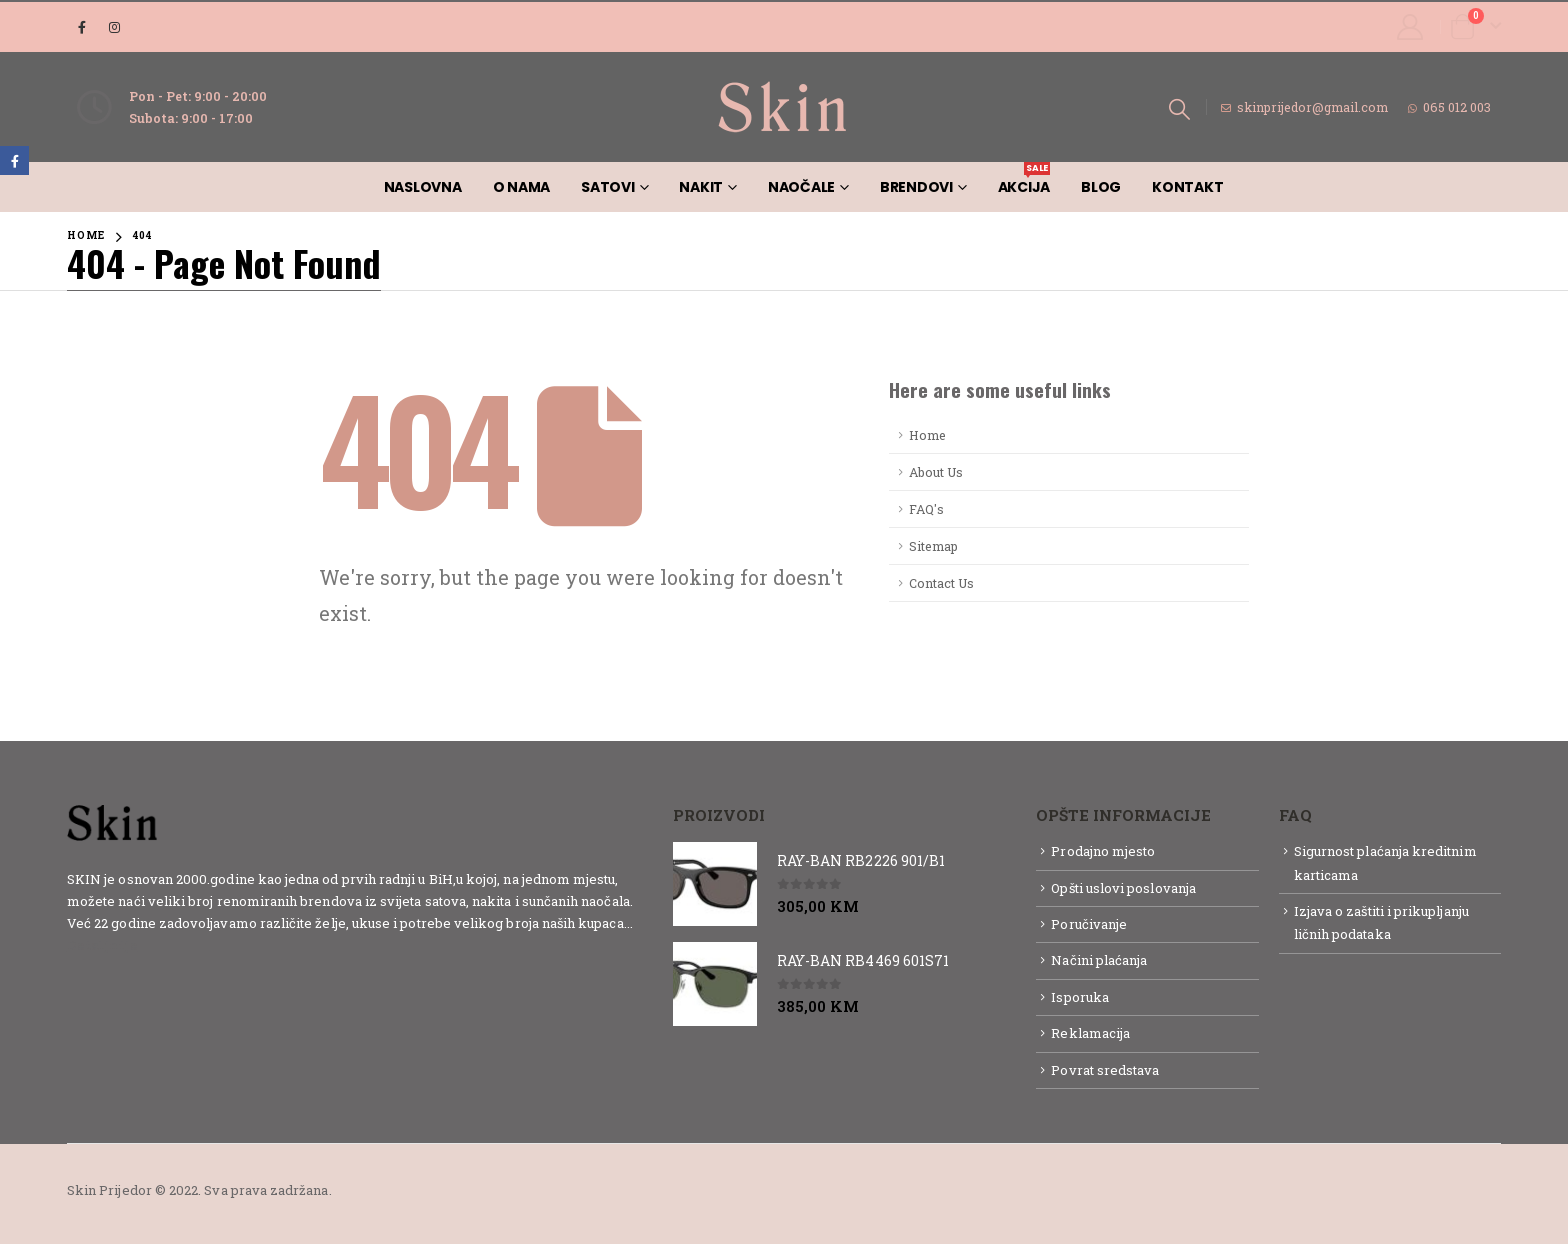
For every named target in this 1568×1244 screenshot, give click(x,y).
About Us (936, 472)
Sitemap (933, 546)
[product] (715, 884)
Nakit (701, 187)
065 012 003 (1449, 107)
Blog (1101, 187)
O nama (522, 187)
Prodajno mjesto (1103, 851)
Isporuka (1080, 997)
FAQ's (926, 509)
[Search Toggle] (1179, 108)
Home (927, 435)
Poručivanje (1089, 924)
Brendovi (916, 187)
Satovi (608, 187)
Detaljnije (102, 945)
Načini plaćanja (1099, 960)
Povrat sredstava (1105, 1070)
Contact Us (941, 583)
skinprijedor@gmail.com (1304, 107)
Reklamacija (1090, 1033)
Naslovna (423, 187)
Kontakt (1187, 187)
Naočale (801, 187)
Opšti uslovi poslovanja (1123, 888)
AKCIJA (1024, 179)
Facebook (14, 160)
